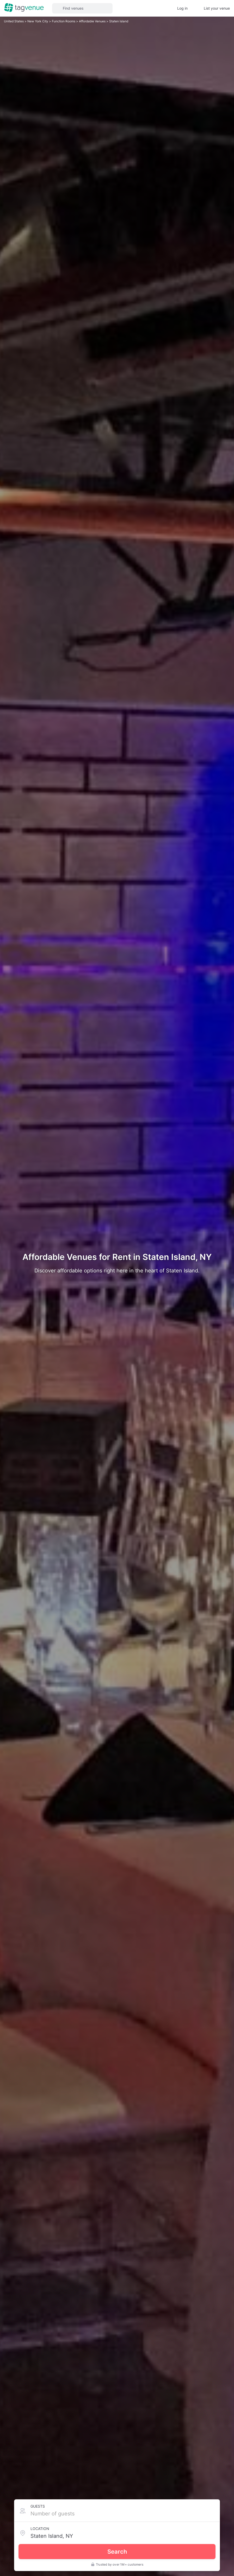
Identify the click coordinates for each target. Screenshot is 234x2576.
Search (117, 2551)
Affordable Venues (92, 21)
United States (14, 21)
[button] (82, 8)
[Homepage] (24, 8)
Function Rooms (64, 21)
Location (39, 2528)
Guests (37, 2506)
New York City (38, 21)
